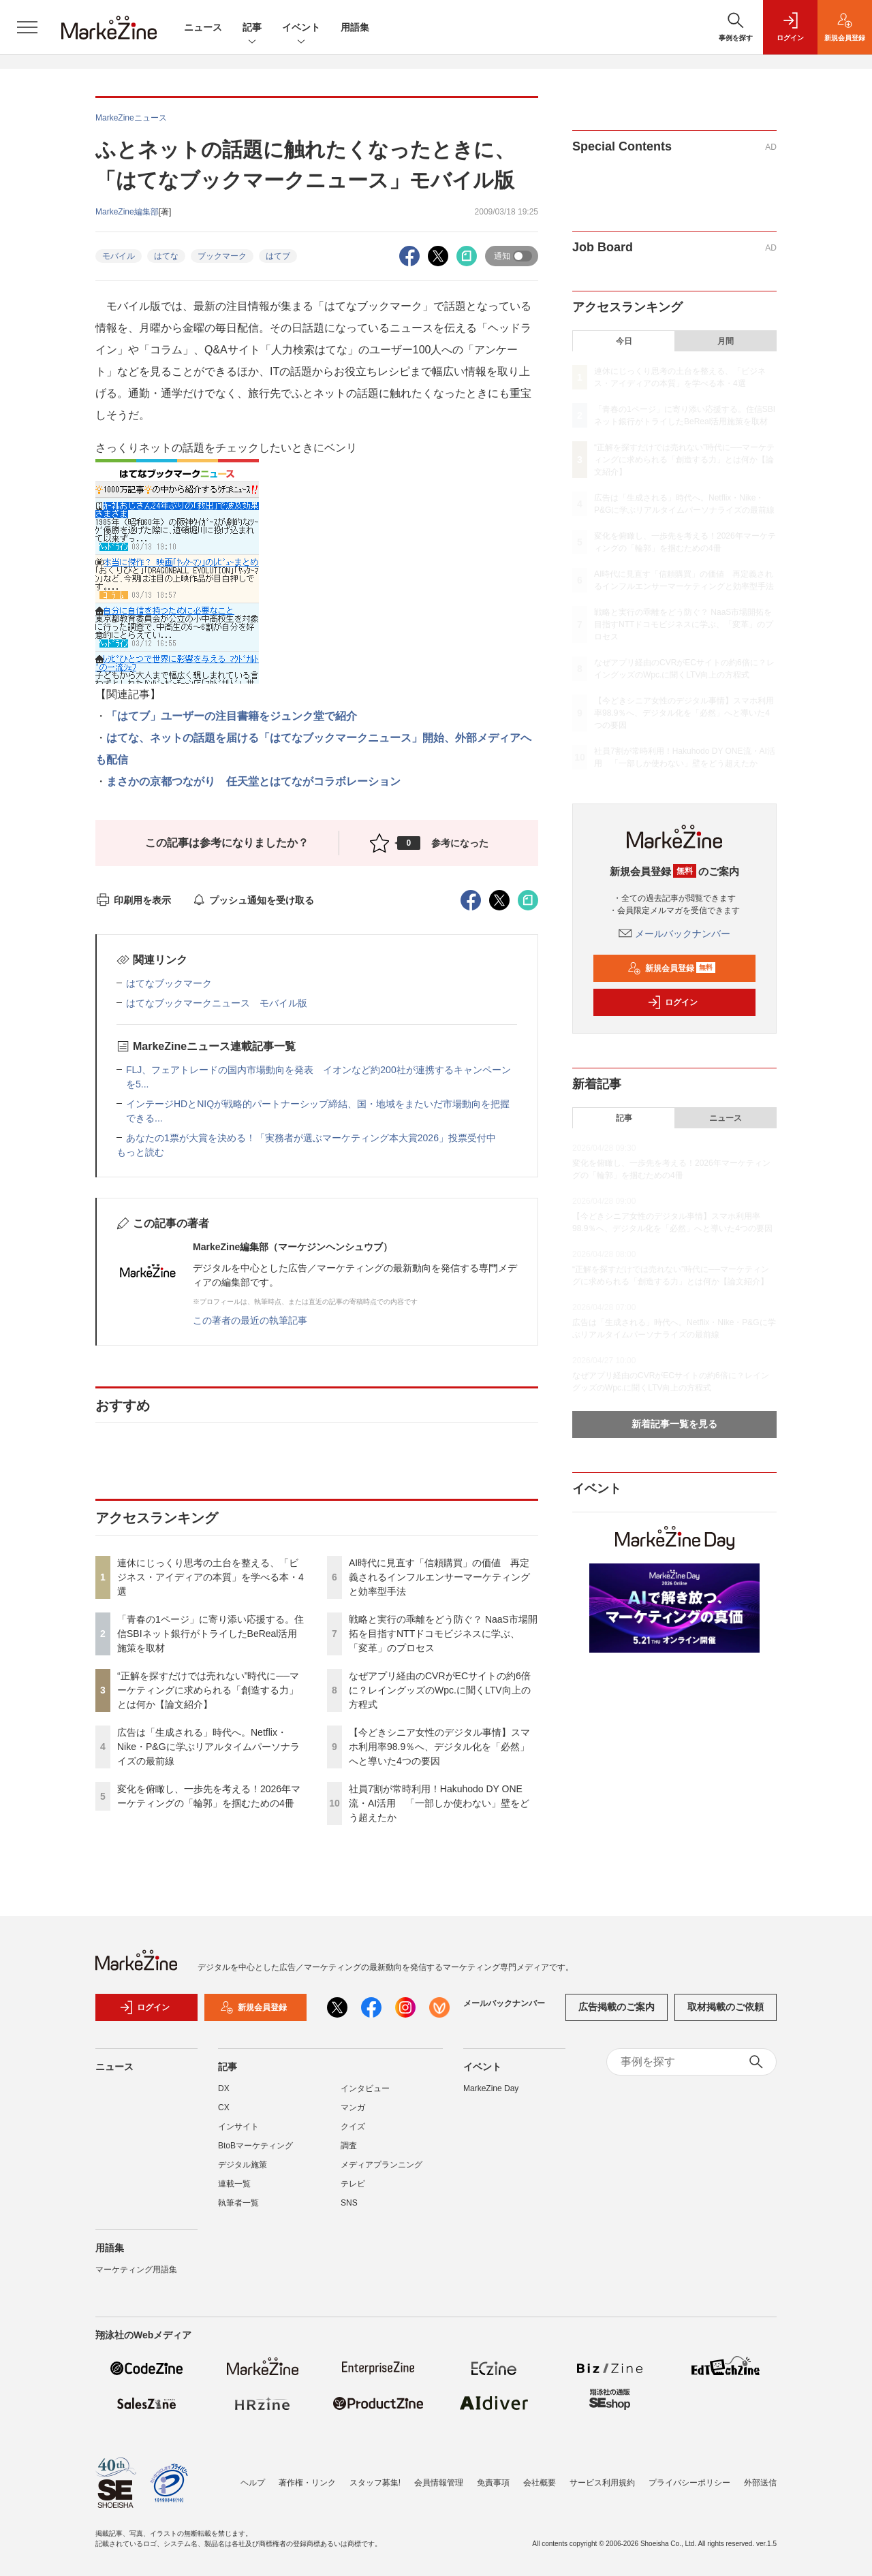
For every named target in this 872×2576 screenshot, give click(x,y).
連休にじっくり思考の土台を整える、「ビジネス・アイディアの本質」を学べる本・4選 (210, 1577)
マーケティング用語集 (136, 2269)
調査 (349, 2145)
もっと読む (140, 1152)
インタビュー (365, 2088)
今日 (624, 341)
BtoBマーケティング (255, 2145)
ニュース (203, 27)
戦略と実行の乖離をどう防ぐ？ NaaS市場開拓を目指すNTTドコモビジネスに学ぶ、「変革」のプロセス (443, 1633)
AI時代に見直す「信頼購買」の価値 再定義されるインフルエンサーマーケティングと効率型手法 (439, 1577)
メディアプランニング (381, 2164)
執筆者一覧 (238, 2203)
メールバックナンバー (674, 933)
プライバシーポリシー (689, 2482)
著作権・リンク (307, 2482)
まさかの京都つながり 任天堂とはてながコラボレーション (253, 781)
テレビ (353, 2184)
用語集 (355, 27)
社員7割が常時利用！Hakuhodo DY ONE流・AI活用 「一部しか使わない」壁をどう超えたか (439, 1803)
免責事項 (493, 2482)
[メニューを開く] (27, 27)
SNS (349, 2203)
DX (224, 2088)
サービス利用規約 (602, 2482)
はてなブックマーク (169, 983)
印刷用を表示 (133, 900)
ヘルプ (252, 2482)
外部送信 (760, 2482)
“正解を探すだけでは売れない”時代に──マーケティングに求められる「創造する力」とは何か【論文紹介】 (208, 1690)
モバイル (118, 256)
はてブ (278, 256)
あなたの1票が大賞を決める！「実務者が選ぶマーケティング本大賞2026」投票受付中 (311, 1137)
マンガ (353, 2107)
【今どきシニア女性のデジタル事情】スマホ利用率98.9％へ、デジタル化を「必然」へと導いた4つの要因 (439, 1746)
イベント (301, 28)
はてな (166, 256)
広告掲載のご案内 (616, 2006)
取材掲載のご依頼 (725, 2006)
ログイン (672, 1002)
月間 (725, 341)
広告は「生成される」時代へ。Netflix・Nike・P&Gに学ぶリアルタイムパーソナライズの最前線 (208, 1746)
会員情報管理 (438, 2482)
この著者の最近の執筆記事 (250, 1320)
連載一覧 (234, 2184)
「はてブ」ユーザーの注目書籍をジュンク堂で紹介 (231, 716)
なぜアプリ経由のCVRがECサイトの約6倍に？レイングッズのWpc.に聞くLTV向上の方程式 (440, 1690)
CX (224, 2107)
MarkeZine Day (490, 2088)
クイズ (353, 2126)
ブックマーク (222, 256)
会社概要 (539, 2482)
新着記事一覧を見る (674, 1423)
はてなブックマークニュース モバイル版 (216, 1003)
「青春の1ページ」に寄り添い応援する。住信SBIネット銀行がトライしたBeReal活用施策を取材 (210, 1633)
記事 (252, 28)
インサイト (238, 2126)
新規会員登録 (671, 968)
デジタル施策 (242, 2164)
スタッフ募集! (375, 2482)
